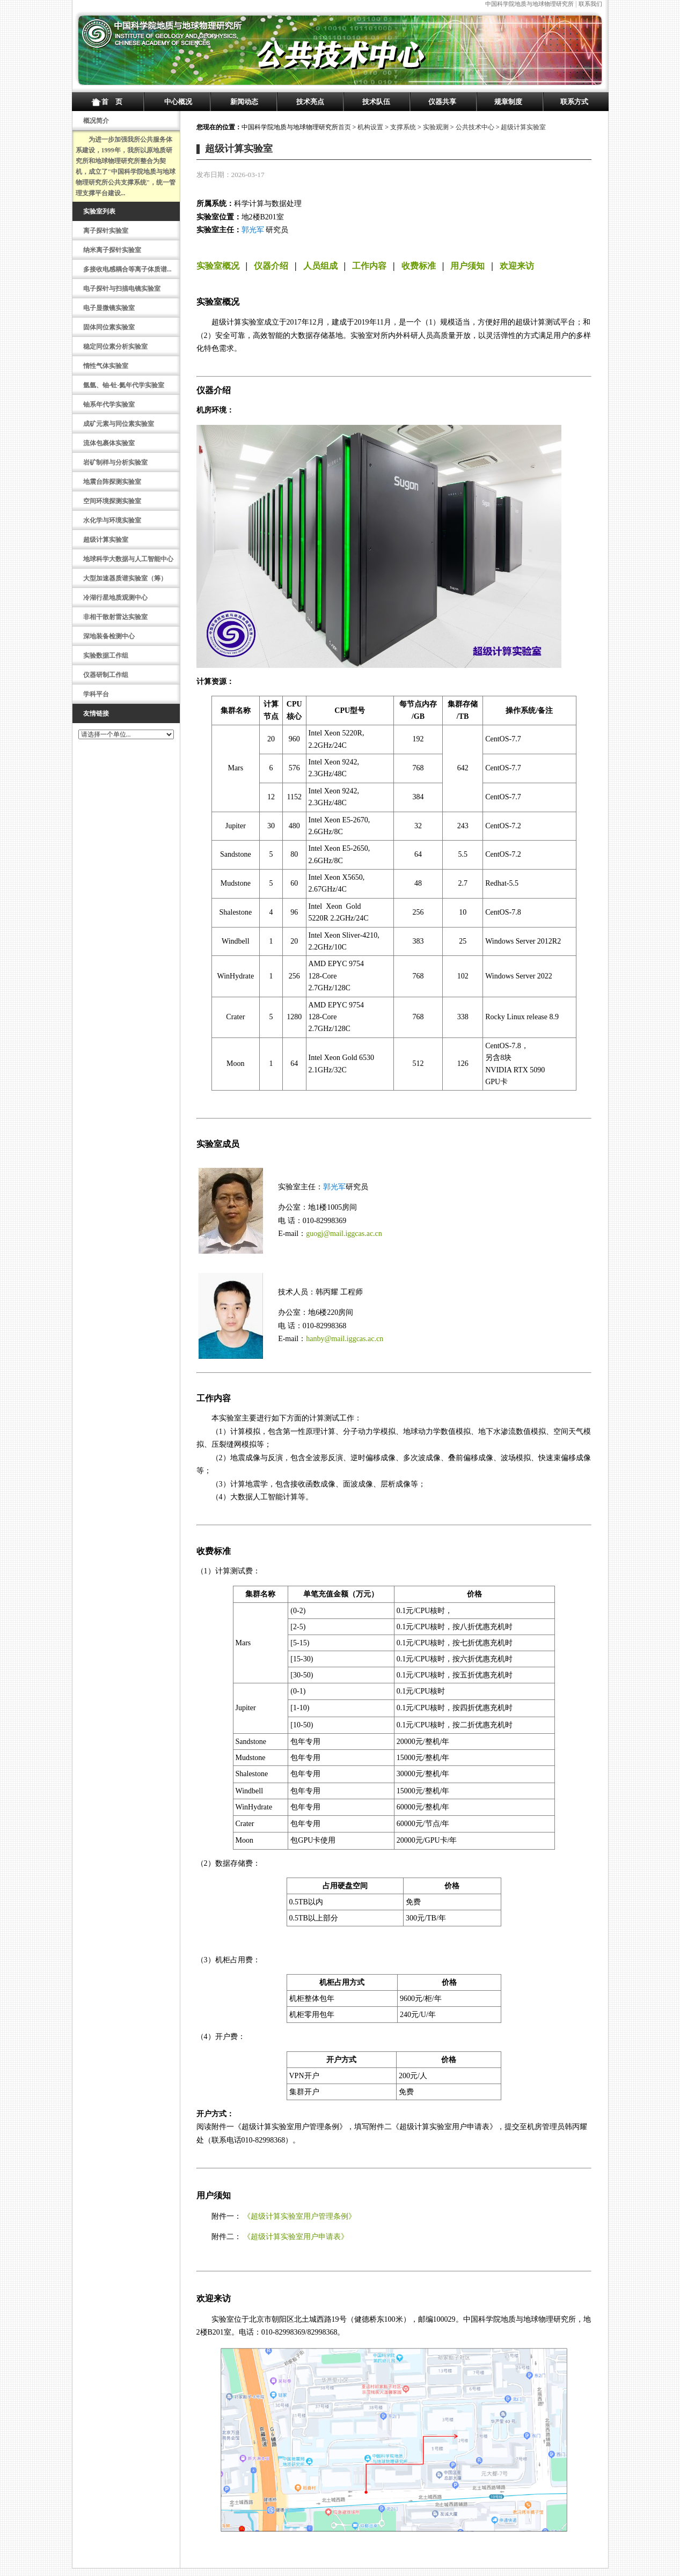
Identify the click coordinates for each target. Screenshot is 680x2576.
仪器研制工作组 (105, 675)
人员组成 (320, 265)
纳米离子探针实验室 (112, 250)
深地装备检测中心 (109, 636)
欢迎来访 (517, 265)
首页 (344, 127)
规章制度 (508, 102)
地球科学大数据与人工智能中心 (128, 559)
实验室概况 (217, 265)
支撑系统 (403, 127)
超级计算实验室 (105, 539)
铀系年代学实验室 (109, 404)
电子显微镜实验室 (109, 308)
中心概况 (178, 102)
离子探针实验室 (105, 230)
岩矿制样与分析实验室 (115, 462)
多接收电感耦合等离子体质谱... (127, 269)
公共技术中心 (475, 127)
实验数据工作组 (105, 655)
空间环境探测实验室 (112, 501)
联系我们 (590, 4)
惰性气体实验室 (105, 366)
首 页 (111, 102)
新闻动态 (244, 102)
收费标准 (418, 265)
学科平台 (96, 694)
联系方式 (574, 102)
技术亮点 (310, 102)
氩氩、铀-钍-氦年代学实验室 (124, 385)
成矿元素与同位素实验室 (118, 424)
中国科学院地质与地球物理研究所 (529, 4)
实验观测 (436, 127)
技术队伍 (376, 102)
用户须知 (467, 265)
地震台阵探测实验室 (112, 481)
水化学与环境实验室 (112, 520)
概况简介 (96, 120)
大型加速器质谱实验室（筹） (125, 578)
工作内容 (369, 265)
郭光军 (253, 230)
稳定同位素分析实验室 (115, 346)
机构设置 (370, 127)
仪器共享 (442, 102)
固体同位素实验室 (109, 327)
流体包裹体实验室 (109, 443)
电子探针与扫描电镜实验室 (121, 288)
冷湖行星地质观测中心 (115, 597)
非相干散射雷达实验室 (115, 617)
